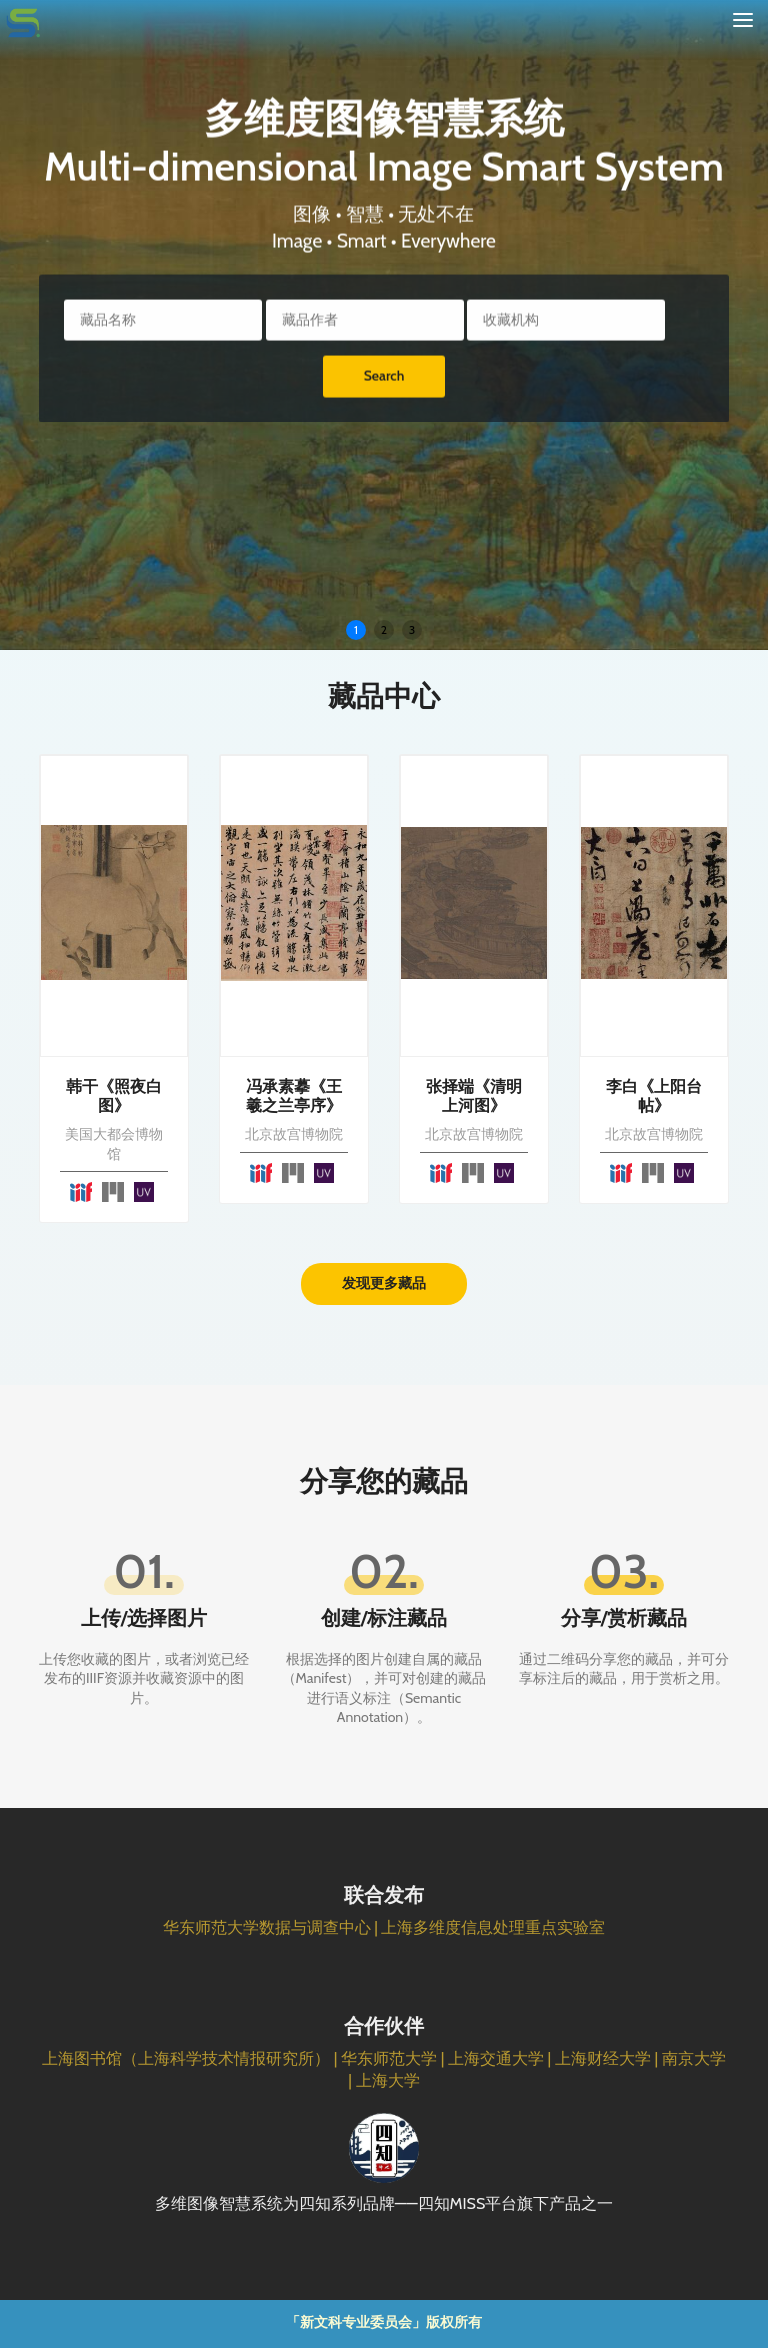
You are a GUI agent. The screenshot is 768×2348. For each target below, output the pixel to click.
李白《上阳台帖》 (654, 1096)
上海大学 (388, 2080)
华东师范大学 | (394, 2058)
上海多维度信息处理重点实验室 (493, 1927)
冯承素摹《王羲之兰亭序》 (294, 1096)
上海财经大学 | (608, 2058)
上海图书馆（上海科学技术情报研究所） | (191, 2058)
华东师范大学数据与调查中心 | (272, 1927)
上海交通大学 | (501, 2058)
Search (384, 382)
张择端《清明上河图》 (474, 1096)
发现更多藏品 (384, 1283)
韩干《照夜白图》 (114, 1096)
